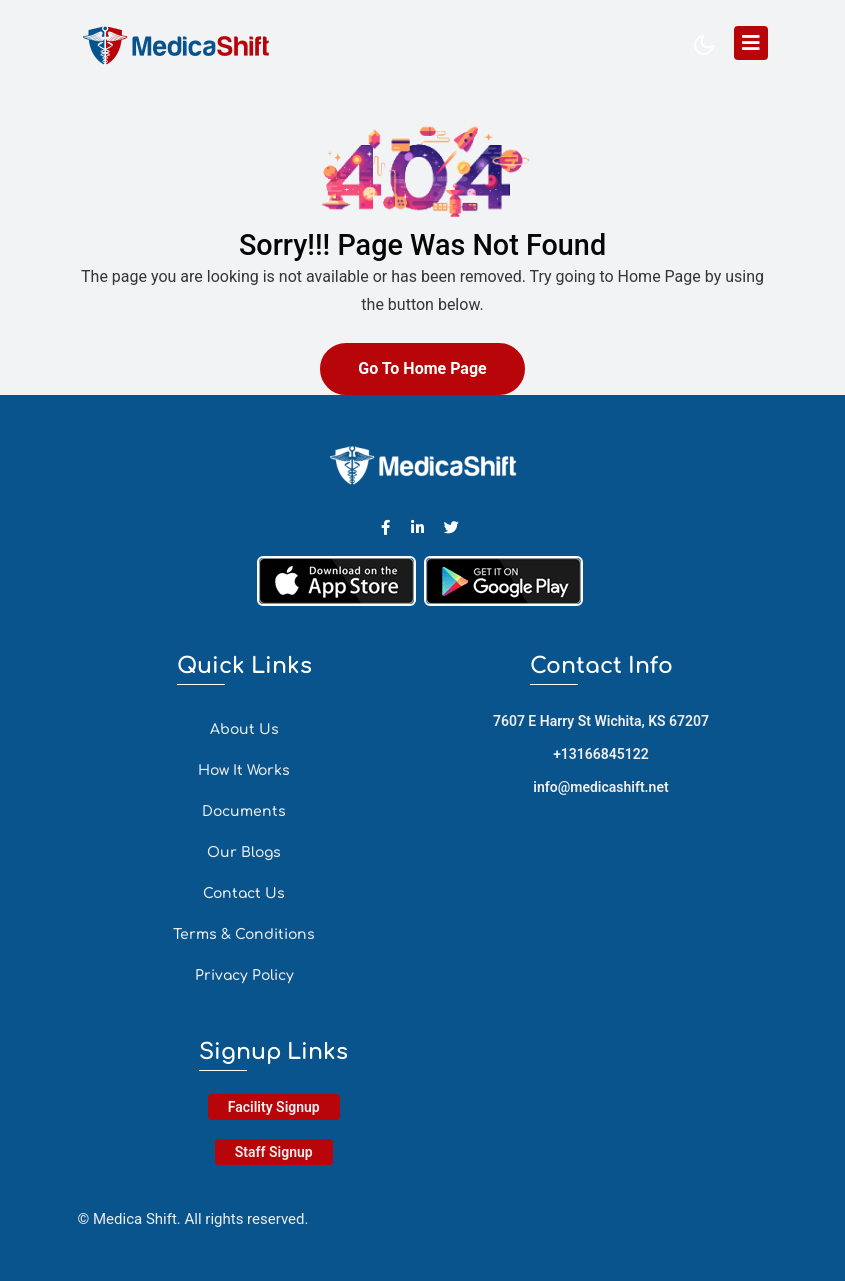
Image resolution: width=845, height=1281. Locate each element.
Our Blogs (244, 852)
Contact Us (244, 893)
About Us (244, 729)
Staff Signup (274, 1152)
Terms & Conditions (244, 934)
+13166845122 (601, 754)
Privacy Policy (244, 975)
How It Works (244, 770)
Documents (244, 811)
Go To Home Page (422, 368)
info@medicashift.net (600, 787)
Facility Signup (274, 1107)
